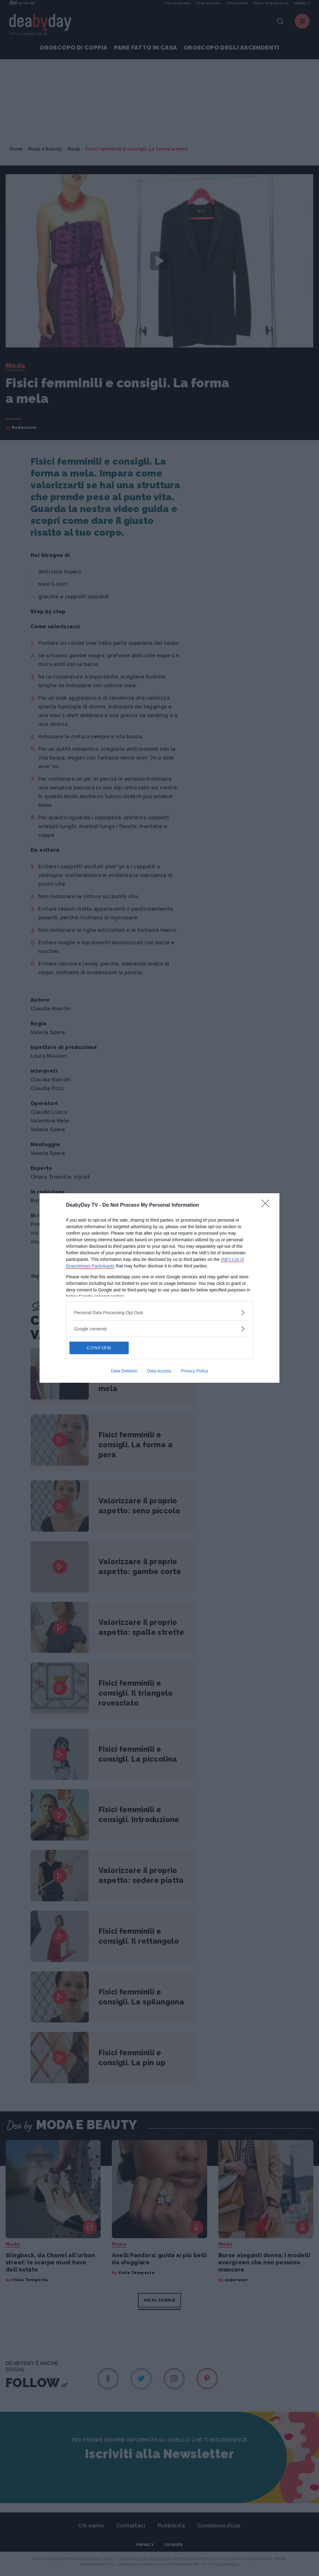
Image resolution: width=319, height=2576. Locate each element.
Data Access (159, 1370)
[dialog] (159, 1288)
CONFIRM (99, 1347)
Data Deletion (124, 1370)
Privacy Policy (194, 1370)
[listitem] (159, 1312)
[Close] (267, 1205)
